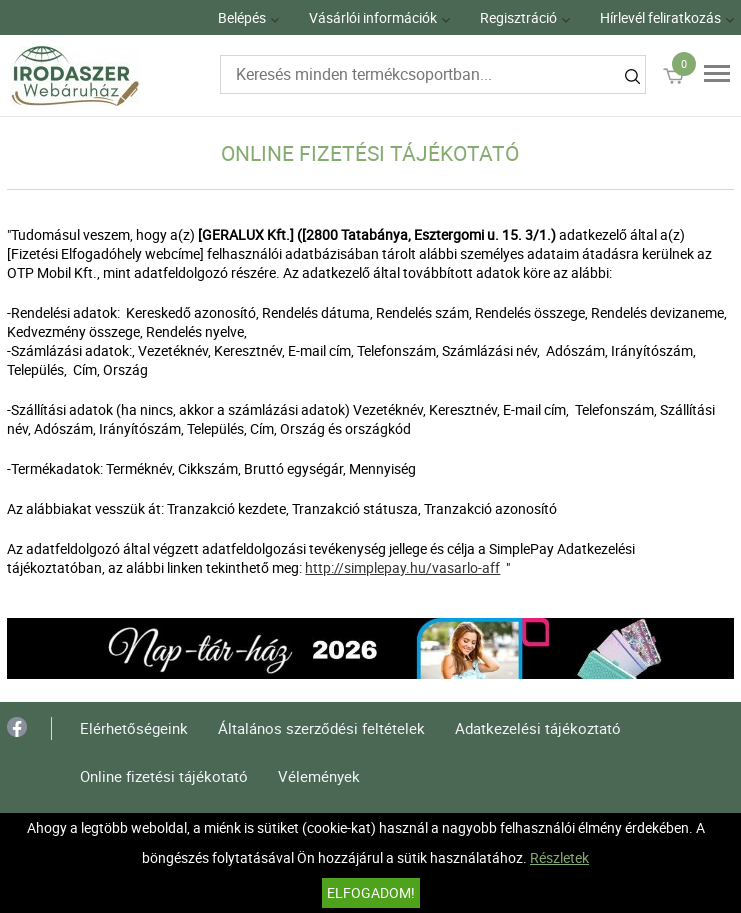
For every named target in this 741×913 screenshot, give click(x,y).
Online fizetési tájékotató (164, 776)
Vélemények (319, 776)
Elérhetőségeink (134, 728)
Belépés (242, 17)
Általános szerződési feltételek (321, 728)
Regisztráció (518, 17)
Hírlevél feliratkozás (660, 17)
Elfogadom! (371, 892)
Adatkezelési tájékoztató (538, 728)
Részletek (559, 857)
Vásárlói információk (373, 17)
